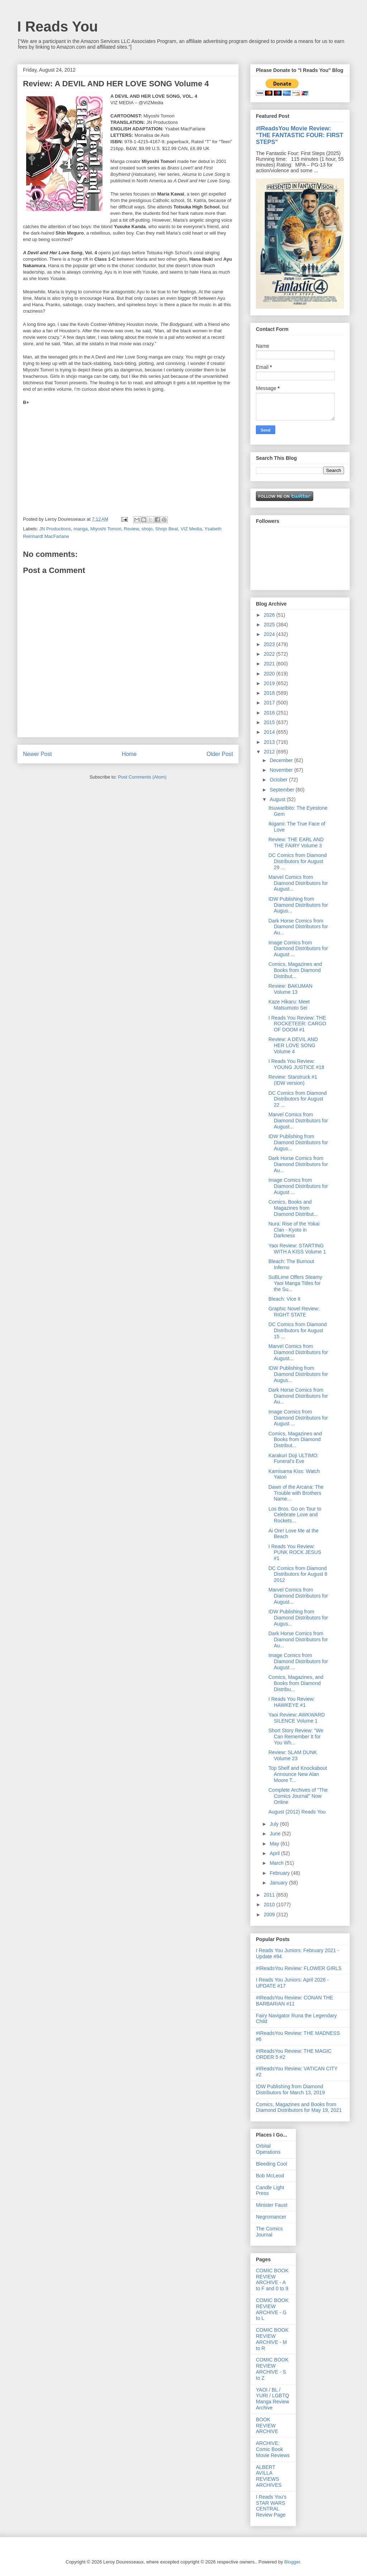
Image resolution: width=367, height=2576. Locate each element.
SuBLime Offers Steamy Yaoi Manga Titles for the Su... (295, 1283)
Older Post (219, 754)
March (277, 1863)
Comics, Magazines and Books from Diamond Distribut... (295, 970)
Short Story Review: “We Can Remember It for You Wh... (295, 1737)
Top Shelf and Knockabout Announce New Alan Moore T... (297, 1774)
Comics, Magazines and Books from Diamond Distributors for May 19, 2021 (299, 2107)
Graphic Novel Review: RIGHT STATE (293, 1312)
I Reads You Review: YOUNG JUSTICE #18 (296, 1064)
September (282, 790)
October (279, 780)
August (278, 799)
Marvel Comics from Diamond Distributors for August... (298, 883)
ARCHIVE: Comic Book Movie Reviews (273, 2449)
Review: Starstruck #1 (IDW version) (292, 1080)
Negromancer (271, 2217)
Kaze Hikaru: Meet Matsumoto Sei (289, 1005)
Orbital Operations (268, 2149)
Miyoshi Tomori (105, 528)
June (276, 1833)
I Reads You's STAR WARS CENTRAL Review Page (271, 2506)
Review (131, 528)
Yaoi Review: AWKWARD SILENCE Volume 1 (296, 1718)
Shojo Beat (166, 528)
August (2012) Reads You (297, 1812)
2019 (270, 683)
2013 (270, 742)
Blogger (292, 2562)
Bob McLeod (270, 2175)
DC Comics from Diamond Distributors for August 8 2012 (297, 1574)
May (275, 1843)
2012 (270, 752)
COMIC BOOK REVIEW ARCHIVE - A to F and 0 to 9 (272, 2279)
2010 (270, 1904)
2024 (270, 634)
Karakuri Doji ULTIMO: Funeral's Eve (293, 1458)
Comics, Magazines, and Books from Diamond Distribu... (295, 1683)
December (282, 760)
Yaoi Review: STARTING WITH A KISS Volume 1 (297, 1249)
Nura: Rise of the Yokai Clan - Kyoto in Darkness (293, 1230)
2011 (270, 1895)
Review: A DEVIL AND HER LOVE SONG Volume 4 (293, 1045)
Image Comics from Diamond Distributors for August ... (298, 949)
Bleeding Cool (271, 2164)
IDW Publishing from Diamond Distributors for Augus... (298, 905)
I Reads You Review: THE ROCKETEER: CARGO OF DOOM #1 (297, 1024)
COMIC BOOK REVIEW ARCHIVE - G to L (272, 2309)
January (279, 1883)
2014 (270, 732)
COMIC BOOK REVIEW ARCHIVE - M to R (272, 2339)
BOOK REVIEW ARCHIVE (267, 2426)
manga (80, 528)
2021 (270, 663)
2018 (270, 693)
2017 (270, 703)
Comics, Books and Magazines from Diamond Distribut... (293, 1208)
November (282, 770)
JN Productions (55, 528)
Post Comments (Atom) (142, 777)
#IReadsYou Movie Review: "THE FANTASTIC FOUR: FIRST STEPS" (299, 135)
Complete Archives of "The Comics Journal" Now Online (298, 1796)
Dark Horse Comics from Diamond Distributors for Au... (298, 927)
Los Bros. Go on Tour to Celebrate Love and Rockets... (294, 1515)
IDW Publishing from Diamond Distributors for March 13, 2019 (290, 2089)
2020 (270, 673)
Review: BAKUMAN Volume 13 (290, 989)
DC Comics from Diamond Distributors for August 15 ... (297, 1330)
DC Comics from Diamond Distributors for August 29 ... (297, 861)
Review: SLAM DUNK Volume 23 (292, 1755)
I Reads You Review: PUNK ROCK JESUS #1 (294, 1552)
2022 (270, 654)
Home (129, 754)
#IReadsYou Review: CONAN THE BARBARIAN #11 (294, 2001)
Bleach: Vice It (284, 1299)
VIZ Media (191, 528)
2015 (270, 722)
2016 (270, 713)
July (275, 1824)
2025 (270, 624)
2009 (270, 1914)
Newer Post (37, 754)
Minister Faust (271, 2205)
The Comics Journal (269, 2232)
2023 (270, 644)
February (280, 1873)
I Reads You (57, 26)
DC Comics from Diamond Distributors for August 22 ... (297, 1099)
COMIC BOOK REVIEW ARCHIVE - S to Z (272, 2368)
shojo (147, 528)
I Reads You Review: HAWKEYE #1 (291, 1702)
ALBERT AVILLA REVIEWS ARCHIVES (269, 2476)
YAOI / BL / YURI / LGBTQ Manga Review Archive (272, 2399)
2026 (270, 615)
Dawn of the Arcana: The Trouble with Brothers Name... (296, 1493)
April (275, 1853)
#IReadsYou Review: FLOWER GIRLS (299, 1968)
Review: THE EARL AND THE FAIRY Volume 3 (296, 842)
